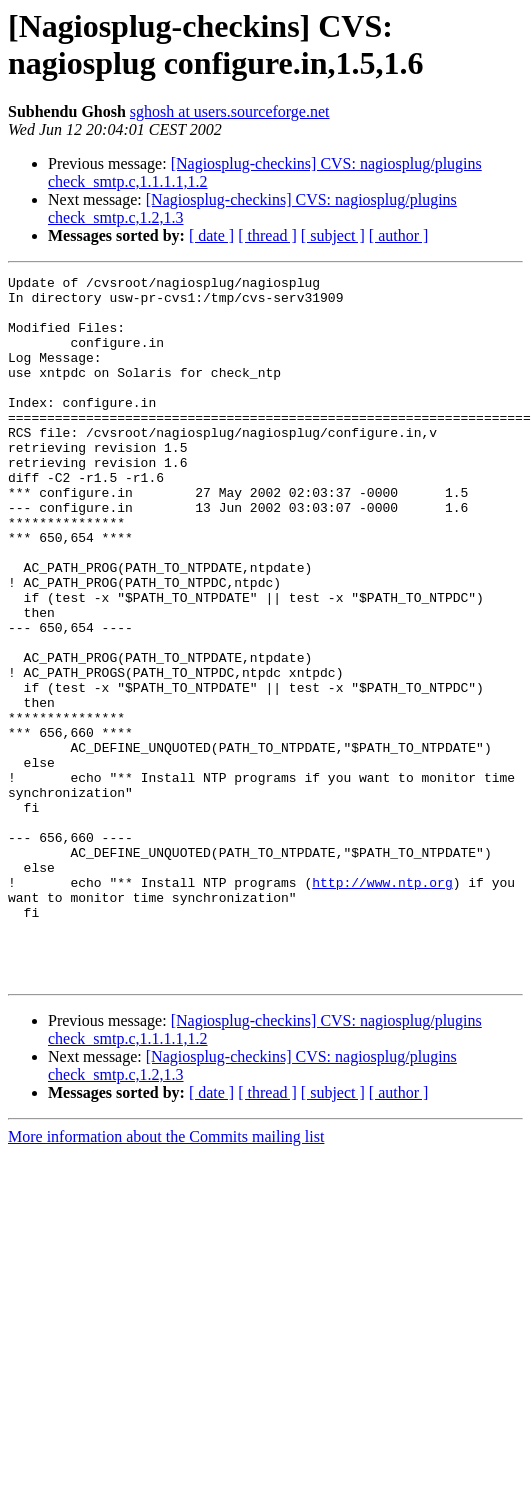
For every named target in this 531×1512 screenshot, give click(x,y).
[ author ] (399, 235)
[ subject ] (333, 235)
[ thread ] (267, 235)
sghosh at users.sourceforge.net (230, 111)
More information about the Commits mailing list (166, 1277)
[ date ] (211, 235)
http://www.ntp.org (382, 1005)
